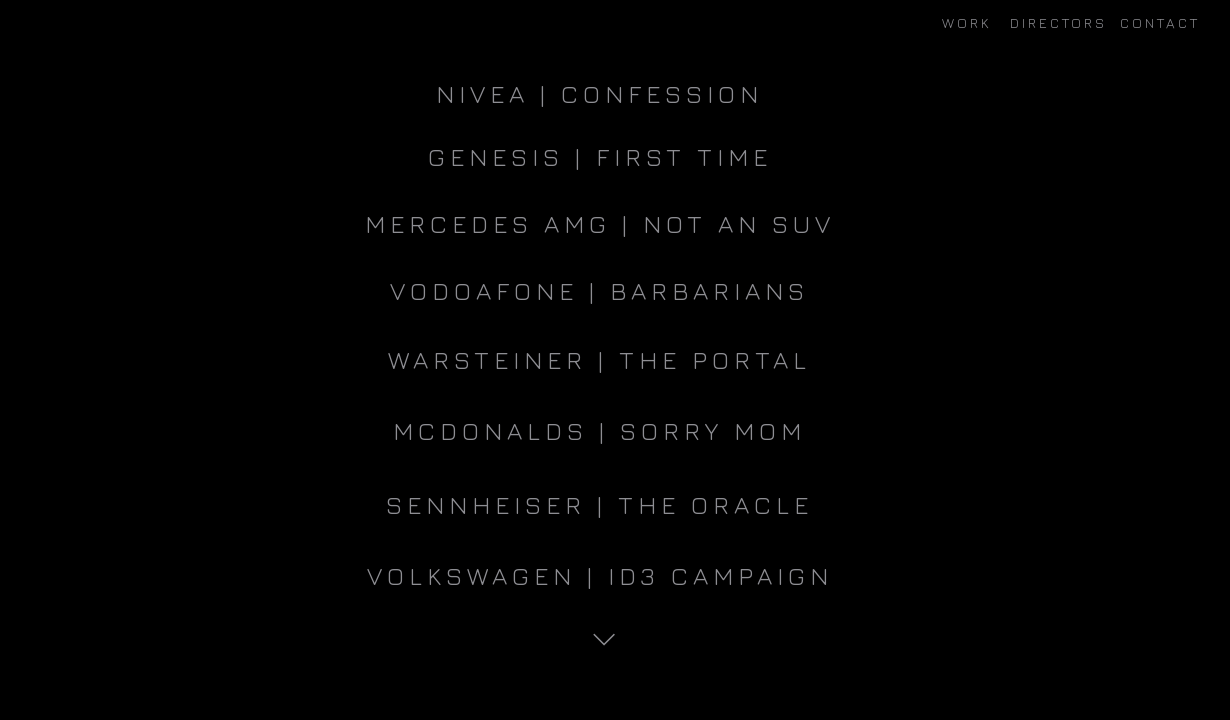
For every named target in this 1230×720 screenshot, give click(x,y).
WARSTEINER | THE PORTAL (599, 359)
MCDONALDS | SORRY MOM (599, 430)
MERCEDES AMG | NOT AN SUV (600, 223)
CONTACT (1160, 22)
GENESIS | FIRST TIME (600, 156)
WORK (967, 22)
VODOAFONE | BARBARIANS (599, 290)
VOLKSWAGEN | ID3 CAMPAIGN (600, 575)
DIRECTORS (1058, 22)
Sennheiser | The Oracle (599, 504)
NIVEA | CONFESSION (599, 93)
